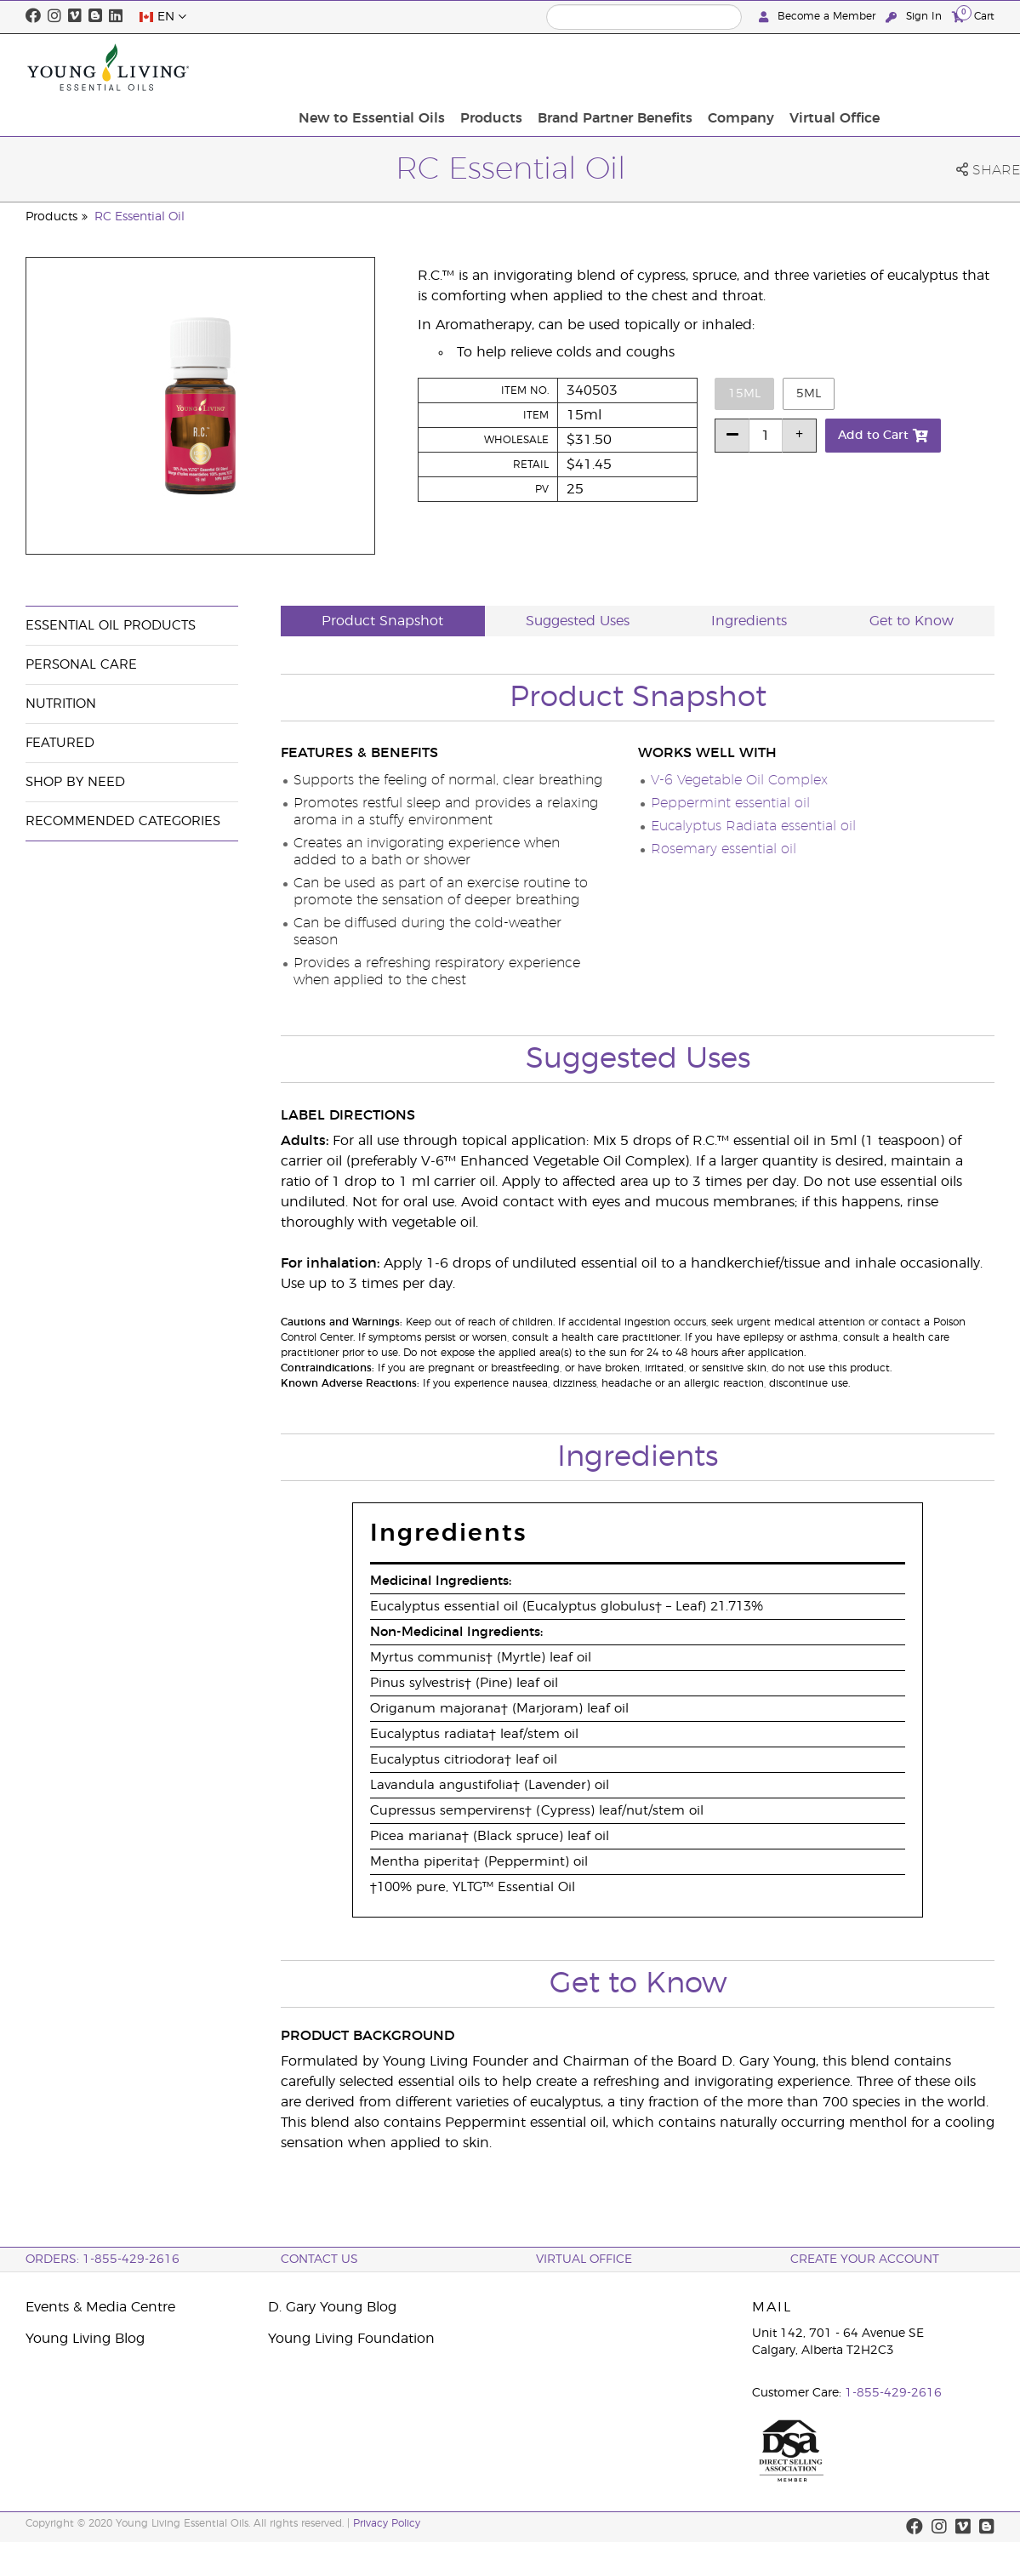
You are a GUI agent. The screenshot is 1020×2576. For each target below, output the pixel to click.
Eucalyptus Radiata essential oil (753, 826)
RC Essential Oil (139, 217)
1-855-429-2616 (893, 2393)
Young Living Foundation (351, 2338)
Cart (973, 16)
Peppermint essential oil (730, 803)
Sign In (915, 16)
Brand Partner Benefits (735, 67)
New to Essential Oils (502, 67)
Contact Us (319, 2259)
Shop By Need (75, 782)
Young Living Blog (85, 2338)
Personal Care (81, 664)
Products (616, 67)
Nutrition (61, 704)
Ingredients (749, 621)
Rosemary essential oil (723, 849)
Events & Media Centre (100, 2307)
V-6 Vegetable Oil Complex (739, 780)
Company (856, 67)
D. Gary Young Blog (332, 2307)
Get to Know (911, 621)
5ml (808, 394)
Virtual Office (944, 67)
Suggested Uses (578, 621)
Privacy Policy (386, 2523)
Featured (60, 743)
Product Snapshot (382, 621)
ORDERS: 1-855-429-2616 (102, 2259)
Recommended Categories (123, 821)
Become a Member (819, 16)
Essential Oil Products (111, 625)
